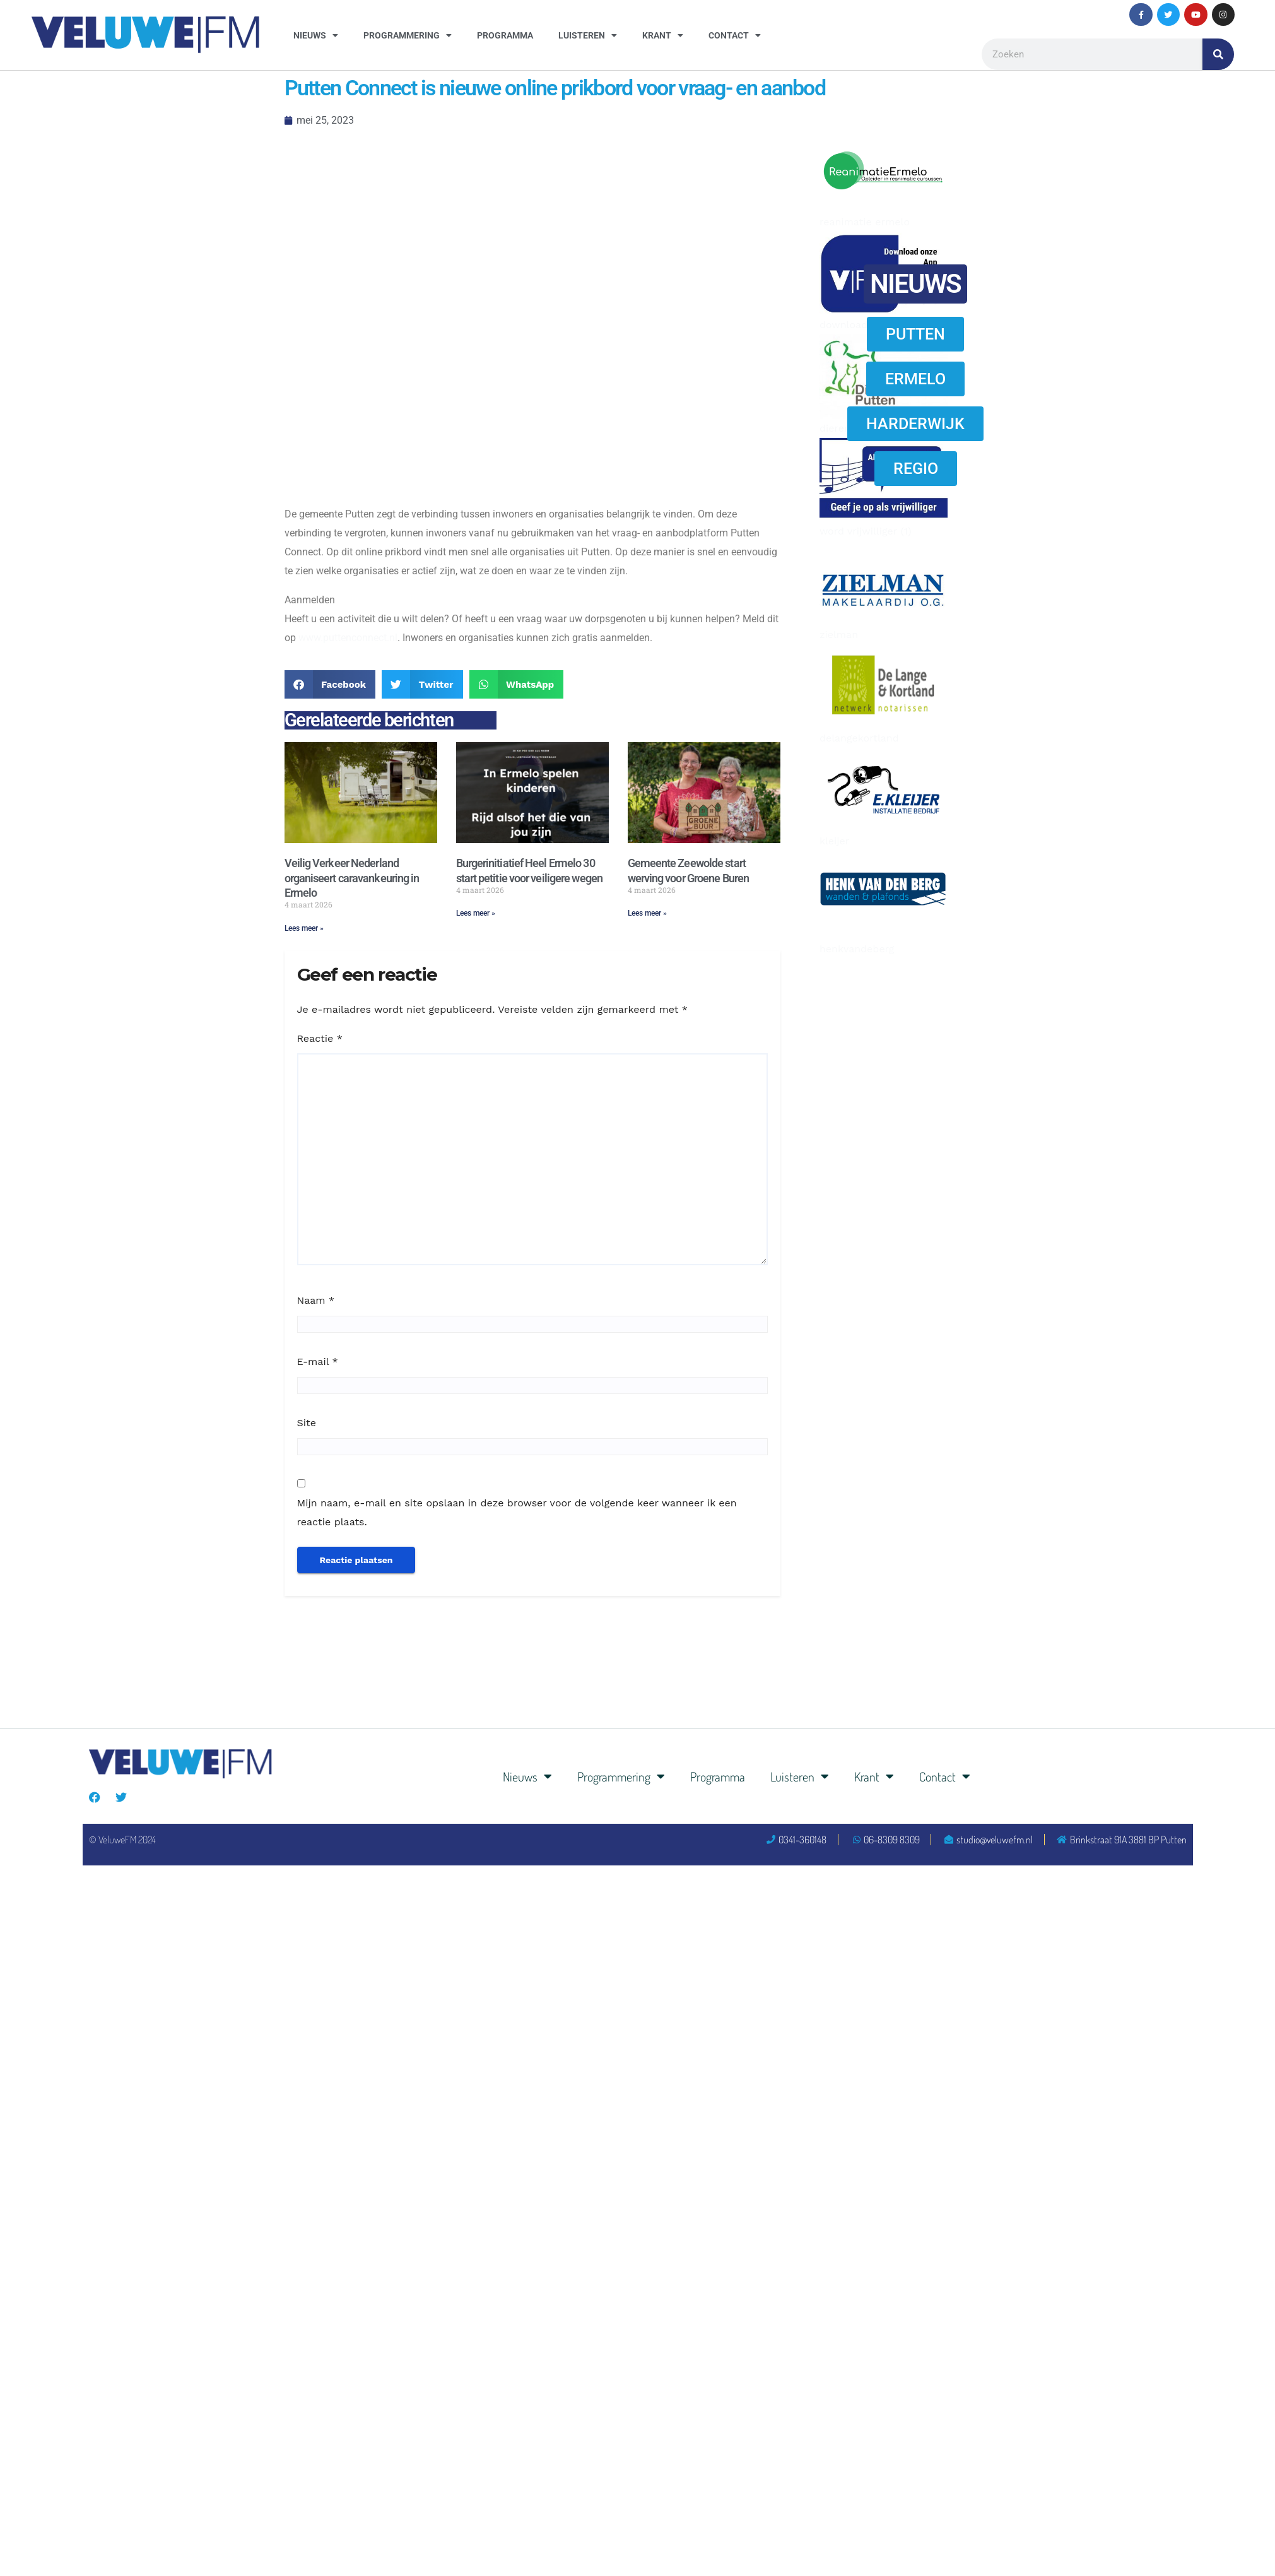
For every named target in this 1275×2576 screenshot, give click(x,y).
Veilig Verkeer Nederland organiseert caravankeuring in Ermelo (352, 877)
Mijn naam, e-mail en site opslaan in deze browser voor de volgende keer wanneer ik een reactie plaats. (517, 1512)
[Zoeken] (1218, 54)
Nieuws (315, 35)
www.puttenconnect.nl (347, 638)
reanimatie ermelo (865, 222)
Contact (734, 35)
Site (306, 1423)
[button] (330, 684)
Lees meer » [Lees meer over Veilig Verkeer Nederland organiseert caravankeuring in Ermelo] (304, 928)
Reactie (320, 1038)
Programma (505, 35)
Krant (662, 35)
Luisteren (587, 35)
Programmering (407, 35)
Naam (316, 1300)
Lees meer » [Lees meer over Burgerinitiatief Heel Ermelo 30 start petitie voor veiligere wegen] (475, 913)
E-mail (317, 1362)
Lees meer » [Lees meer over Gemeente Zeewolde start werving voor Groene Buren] (647, 913)
